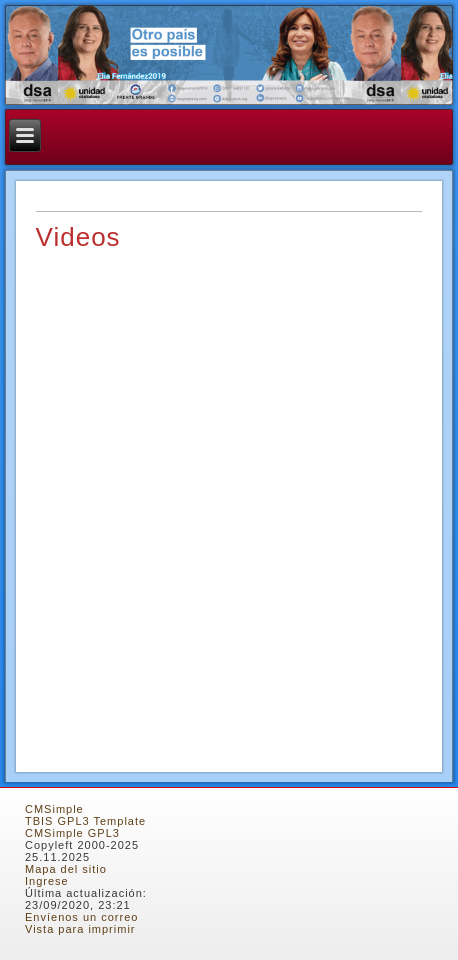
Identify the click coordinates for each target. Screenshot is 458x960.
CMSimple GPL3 (72, 833)
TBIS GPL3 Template (85, 821)
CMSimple (54, 809)
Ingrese (47, 881)
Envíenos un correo (81, 917)
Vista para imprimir (80, 929)
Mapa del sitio (66, 869)
